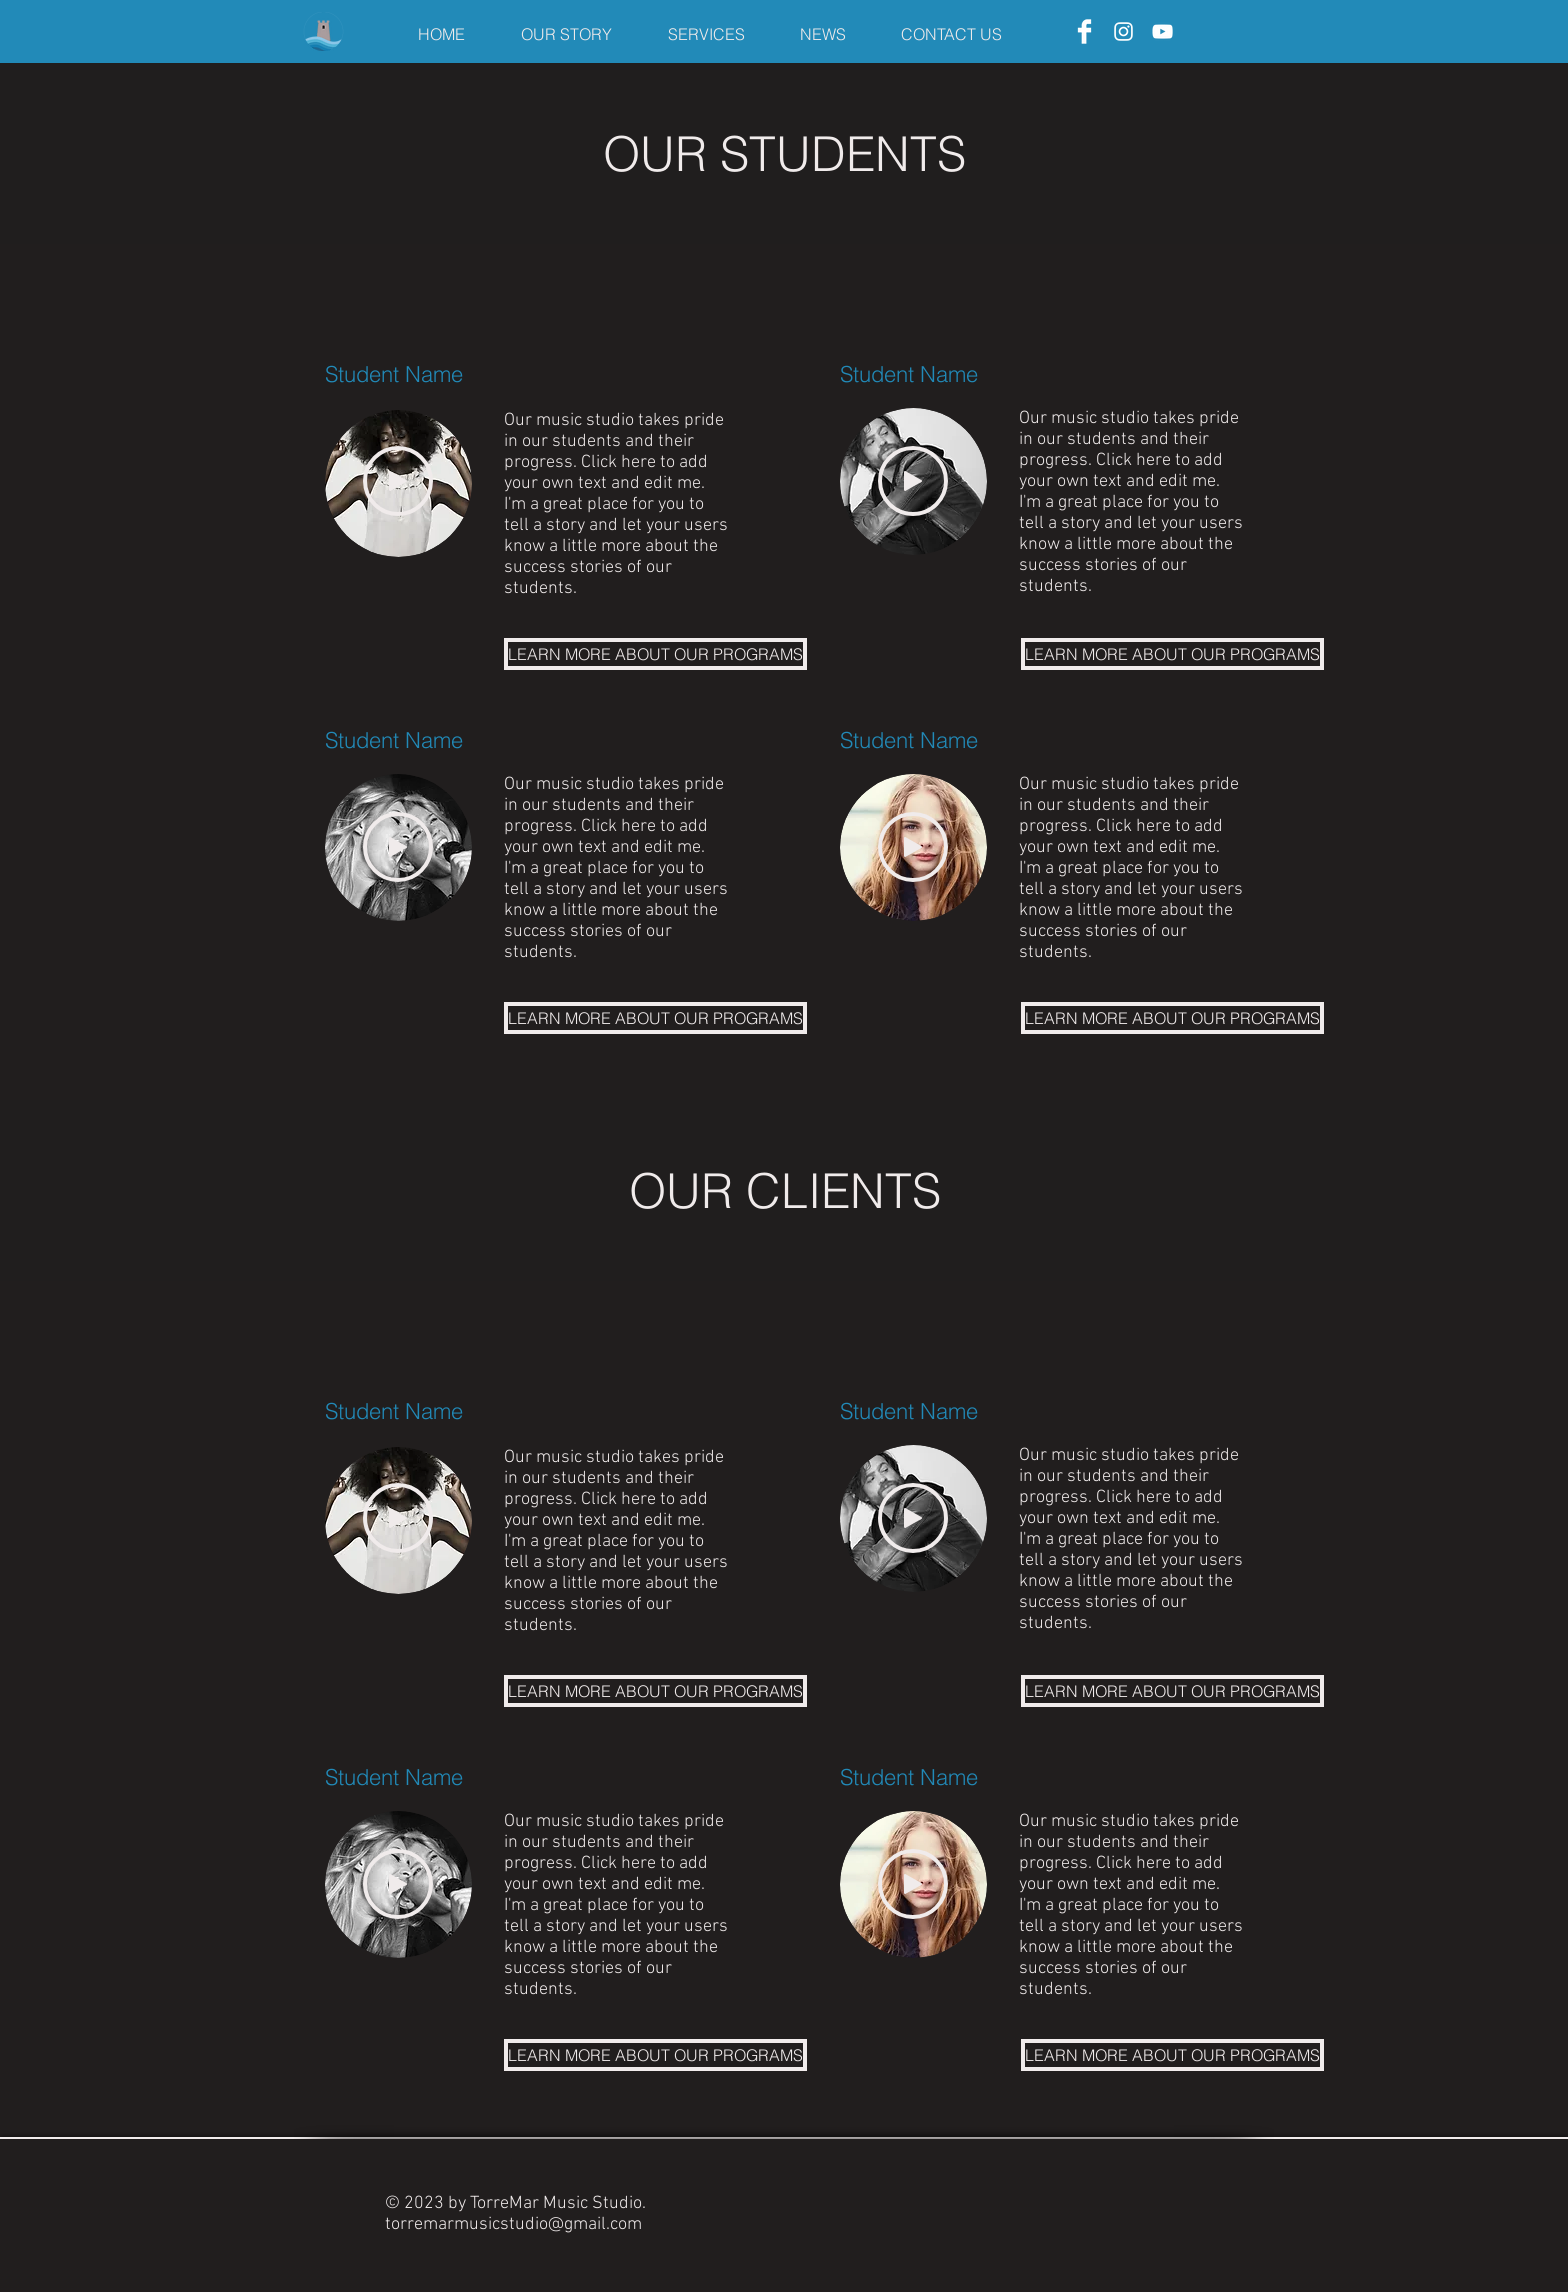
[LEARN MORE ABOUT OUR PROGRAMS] (655, 654)
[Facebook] (1084, 31)
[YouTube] (1162, 31)
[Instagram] (1123, 31)
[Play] (398, 481)
